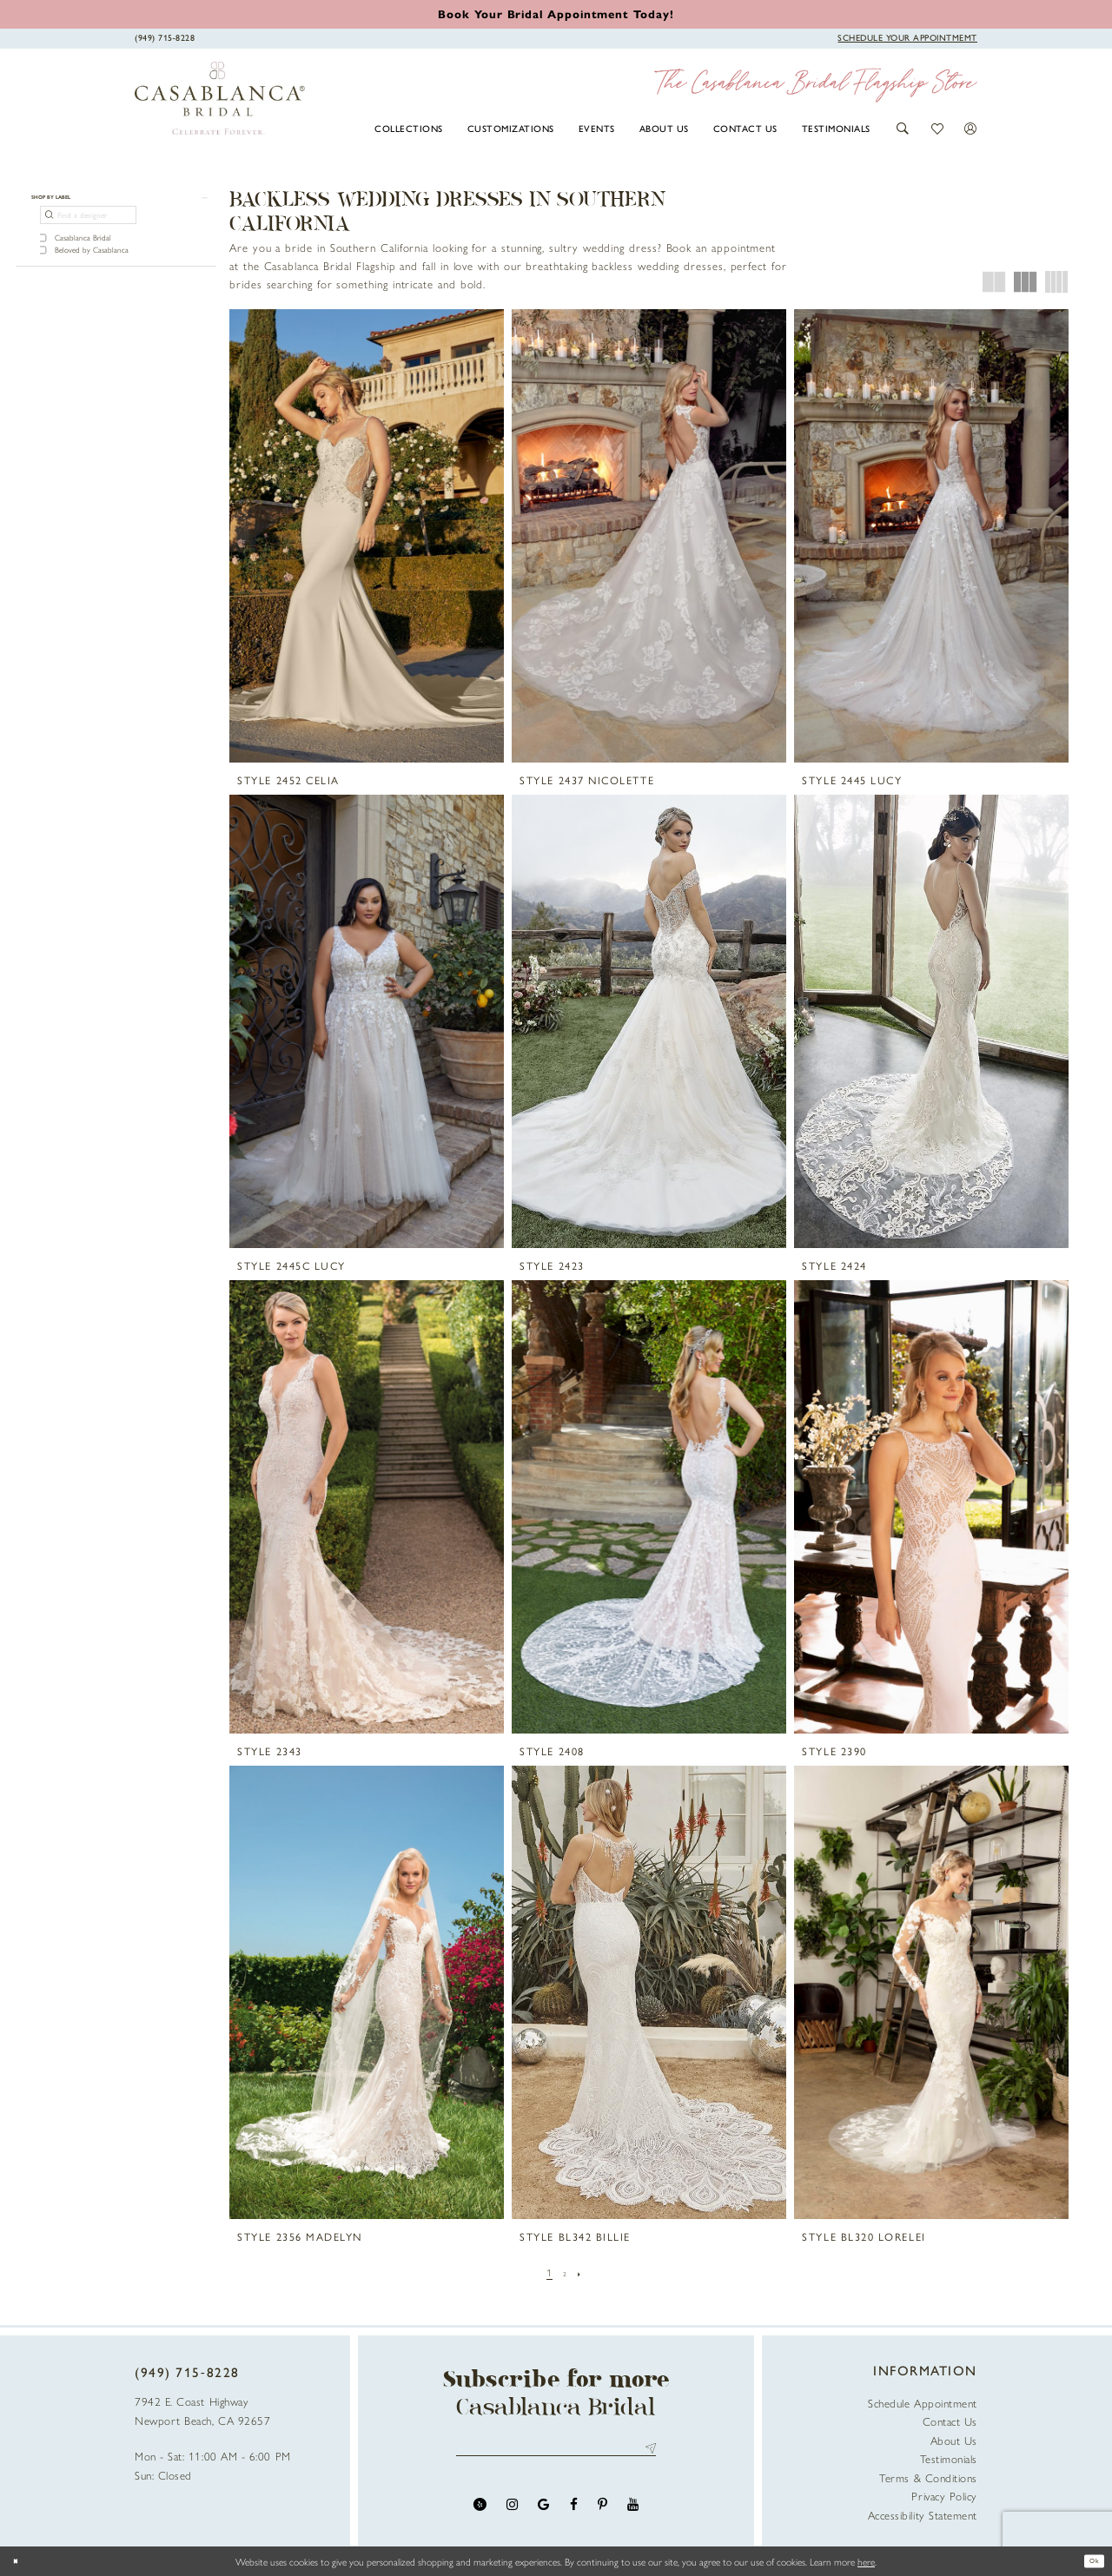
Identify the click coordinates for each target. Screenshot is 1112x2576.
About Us (953, 2440)
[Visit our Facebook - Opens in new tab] (574, 2513)
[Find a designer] (88, 225)
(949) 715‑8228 (187, 2371)
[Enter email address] (556, 2453)
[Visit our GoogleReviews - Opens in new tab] (543, 2513)
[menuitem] (409, 127)
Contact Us (950, 2421)
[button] (903, 128)
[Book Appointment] (907, 37)
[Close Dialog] (20, 2561)
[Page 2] (565, 2272)
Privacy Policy (944, 2495)
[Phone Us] (165, 37)
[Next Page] (584, 2272)
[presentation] (366, 536)
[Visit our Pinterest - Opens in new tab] (602, 2513)
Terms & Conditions (928, 2477)
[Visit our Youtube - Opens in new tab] (633, 2513)
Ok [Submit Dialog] (1089, 2561)
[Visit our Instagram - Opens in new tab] (512, 2513)
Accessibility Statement (922, 2515)
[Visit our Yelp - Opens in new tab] (479, 2513)
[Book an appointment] (555, 13)
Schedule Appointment (922, 2402)
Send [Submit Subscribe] (647, 2453)
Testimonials (948, 2458)
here (866, 2561)
